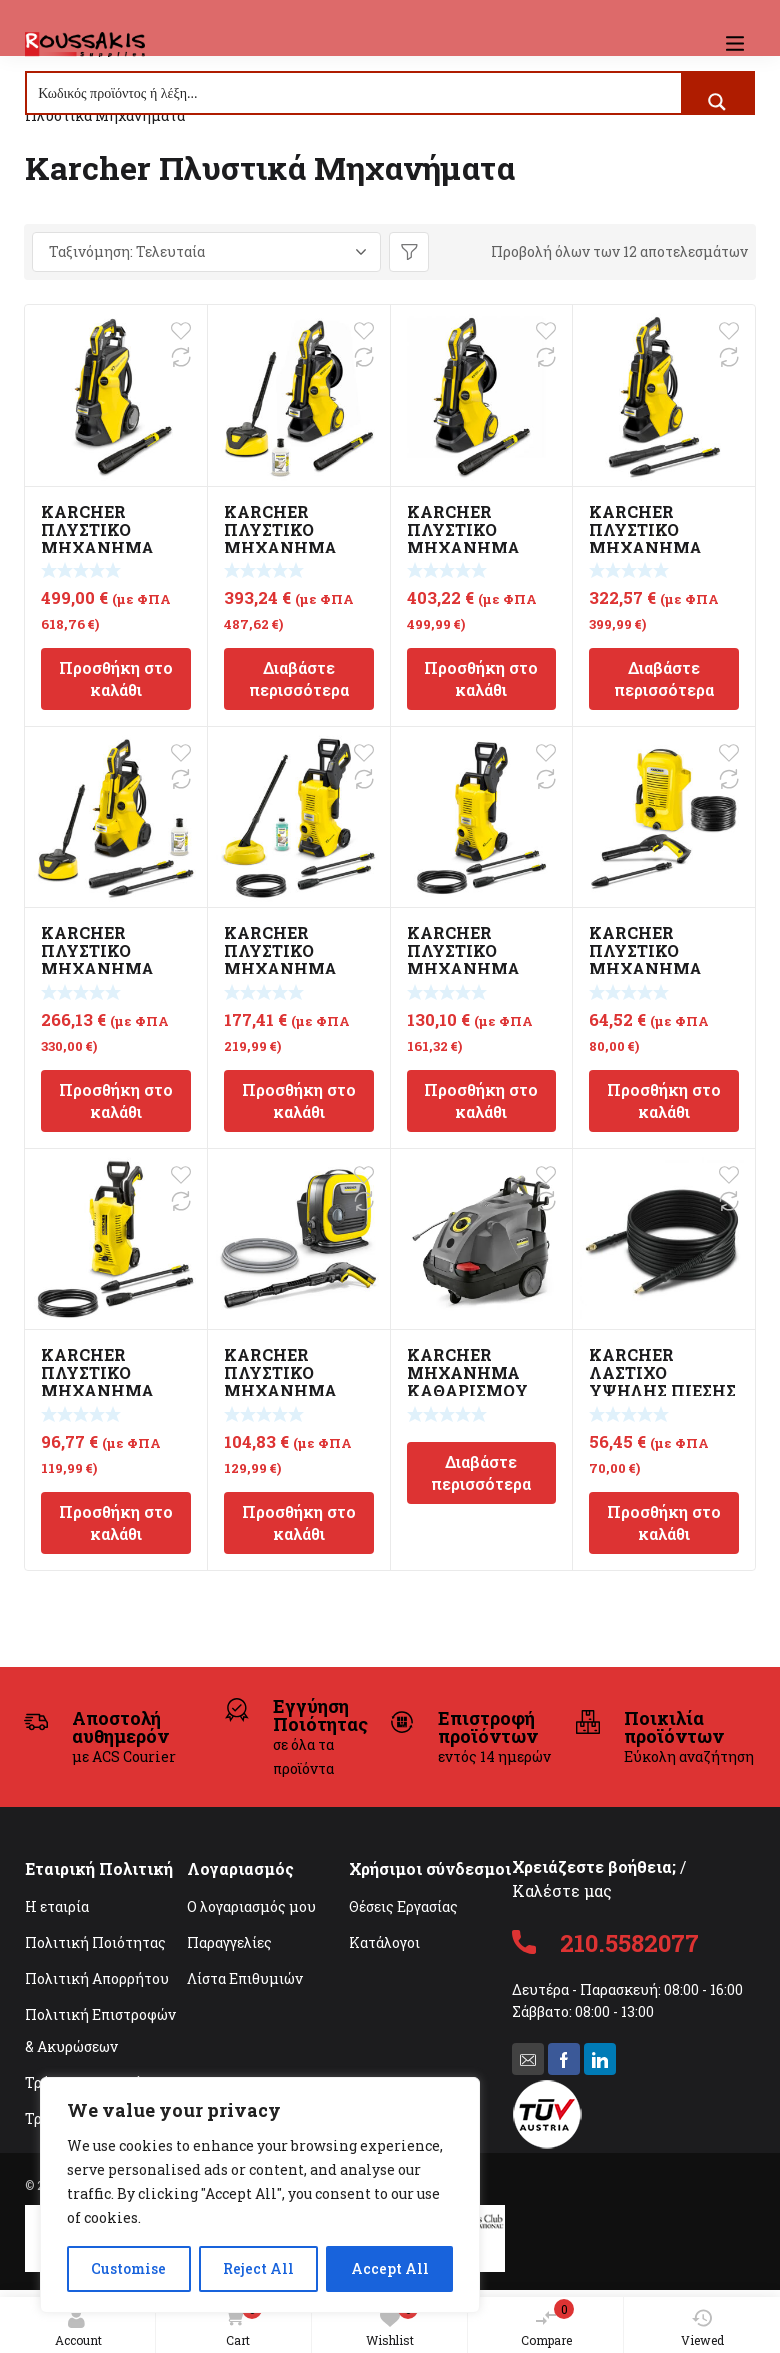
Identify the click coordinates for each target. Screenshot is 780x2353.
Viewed (702, 2328)
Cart (239, 2324)
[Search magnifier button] (717, 102)
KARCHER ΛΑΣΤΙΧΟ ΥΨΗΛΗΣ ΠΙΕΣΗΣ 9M (662, 1381)
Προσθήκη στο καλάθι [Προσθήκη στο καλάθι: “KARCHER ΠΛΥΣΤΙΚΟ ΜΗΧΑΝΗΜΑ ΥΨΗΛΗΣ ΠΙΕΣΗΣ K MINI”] (299, 1522)
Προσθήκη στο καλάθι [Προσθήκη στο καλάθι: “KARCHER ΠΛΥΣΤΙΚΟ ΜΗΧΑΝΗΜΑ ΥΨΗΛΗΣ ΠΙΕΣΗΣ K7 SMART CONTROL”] (116, 678)
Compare (548, 2323)
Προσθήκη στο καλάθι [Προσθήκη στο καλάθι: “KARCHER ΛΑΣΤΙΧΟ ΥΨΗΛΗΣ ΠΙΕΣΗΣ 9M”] (664, 1522)
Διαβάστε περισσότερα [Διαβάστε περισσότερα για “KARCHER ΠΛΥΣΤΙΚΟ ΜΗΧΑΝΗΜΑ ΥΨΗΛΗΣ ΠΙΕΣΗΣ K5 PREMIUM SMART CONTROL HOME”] (299, 678)
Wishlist (392, 2323)
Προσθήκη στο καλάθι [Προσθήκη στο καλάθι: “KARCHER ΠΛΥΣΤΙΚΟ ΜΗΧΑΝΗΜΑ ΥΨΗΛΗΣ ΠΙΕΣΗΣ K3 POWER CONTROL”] (481, 1100)
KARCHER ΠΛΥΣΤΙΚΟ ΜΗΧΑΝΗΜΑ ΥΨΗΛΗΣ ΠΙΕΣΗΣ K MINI (297, 1390)
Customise (128, 2268)
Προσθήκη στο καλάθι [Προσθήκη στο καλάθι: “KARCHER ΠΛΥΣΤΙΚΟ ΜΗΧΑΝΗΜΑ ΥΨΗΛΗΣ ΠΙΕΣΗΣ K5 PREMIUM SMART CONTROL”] (481, 678)
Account (78, 2328)
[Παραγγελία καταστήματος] (206, 252)
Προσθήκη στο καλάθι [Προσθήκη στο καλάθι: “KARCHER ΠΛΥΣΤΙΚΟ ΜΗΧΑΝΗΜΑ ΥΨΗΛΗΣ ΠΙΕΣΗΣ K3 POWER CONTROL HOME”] (299, 1100)
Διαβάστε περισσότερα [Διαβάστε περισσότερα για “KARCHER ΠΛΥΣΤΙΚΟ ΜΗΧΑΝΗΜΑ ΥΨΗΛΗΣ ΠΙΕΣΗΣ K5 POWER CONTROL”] (664, 678)
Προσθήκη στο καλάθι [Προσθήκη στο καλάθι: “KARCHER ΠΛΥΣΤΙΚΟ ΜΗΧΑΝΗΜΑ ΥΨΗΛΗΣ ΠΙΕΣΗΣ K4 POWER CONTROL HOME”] (116, 1100)
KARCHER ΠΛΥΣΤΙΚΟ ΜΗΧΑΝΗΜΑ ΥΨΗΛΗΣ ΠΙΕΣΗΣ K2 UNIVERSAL (662, 968)
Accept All (390, 2268)
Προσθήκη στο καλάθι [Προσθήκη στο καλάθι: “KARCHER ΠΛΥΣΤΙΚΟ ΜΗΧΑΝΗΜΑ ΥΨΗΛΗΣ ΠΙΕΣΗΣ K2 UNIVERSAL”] (664, 1100)
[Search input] (355, 93)
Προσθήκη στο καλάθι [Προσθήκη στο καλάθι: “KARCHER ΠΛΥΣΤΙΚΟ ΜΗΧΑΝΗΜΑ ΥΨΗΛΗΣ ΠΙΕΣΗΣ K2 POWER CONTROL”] (116, 1522)
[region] (260, 2195)
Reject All (258, 2268)
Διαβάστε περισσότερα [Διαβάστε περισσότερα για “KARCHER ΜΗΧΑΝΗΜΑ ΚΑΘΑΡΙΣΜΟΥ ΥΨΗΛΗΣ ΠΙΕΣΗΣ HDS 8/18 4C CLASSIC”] (481, 1472)
